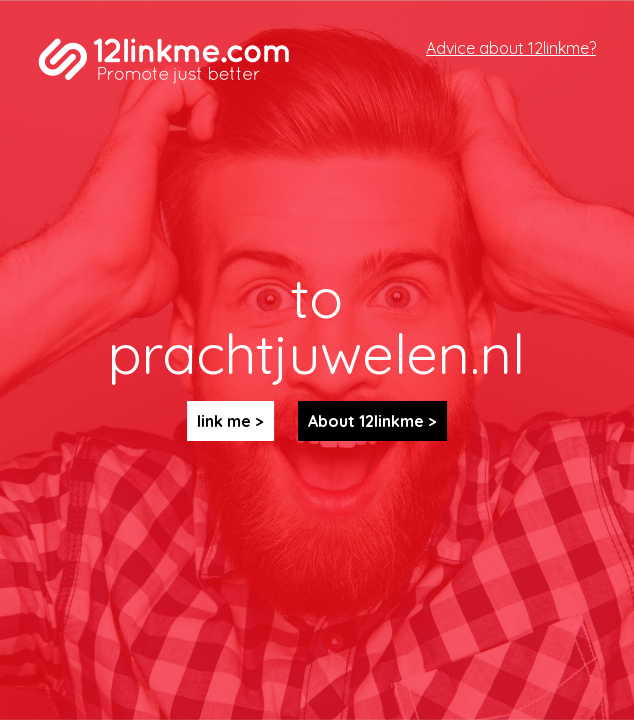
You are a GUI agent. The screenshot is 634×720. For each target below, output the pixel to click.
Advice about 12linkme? (511, 48)
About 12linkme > (372, 421)
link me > (230, 421)
